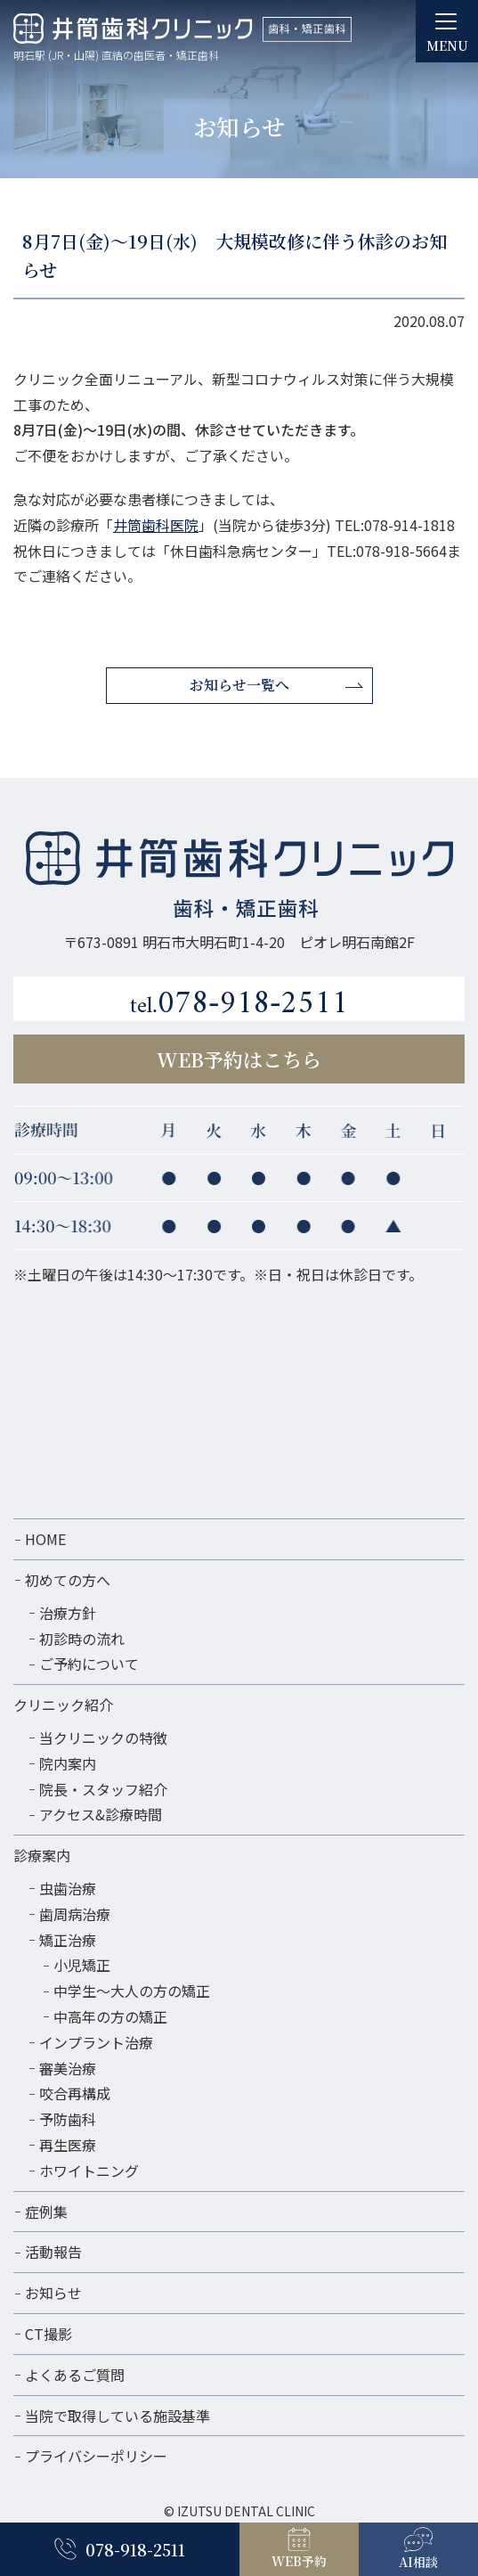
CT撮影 (48, 2333)
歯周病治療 (74, 1914)
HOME (45, 1539)
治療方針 (67, 1612)
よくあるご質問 (75, 2374)
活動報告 (53, 2251)
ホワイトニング (89, 2170)
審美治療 (67, 2068)
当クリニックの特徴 (103, 1737)
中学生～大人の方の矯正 (131, 1990)
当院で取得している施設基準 (117, 2415)
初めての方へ (67, 1580)
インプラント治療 (96, 2042)
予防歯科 (67, 2119)
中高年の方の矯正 (110, 2016)
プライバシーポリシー (96, 2455)
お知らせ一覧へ (239, 685)
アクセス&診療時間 (100, 1814)
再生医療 (67, 2144)
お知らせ (53, 2292)
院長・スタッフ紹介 (103, 1789)
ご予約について (89, 1663)
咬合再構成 (74, 2093)
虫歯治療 (67, 1888)
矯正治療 (67, 1939)
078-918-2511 (239, 1001)
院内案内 (67, 1763)
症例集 (46, 2211)
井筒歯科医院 (155, 525)
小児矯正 (81, 1964)
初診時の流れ (82, 1638)
